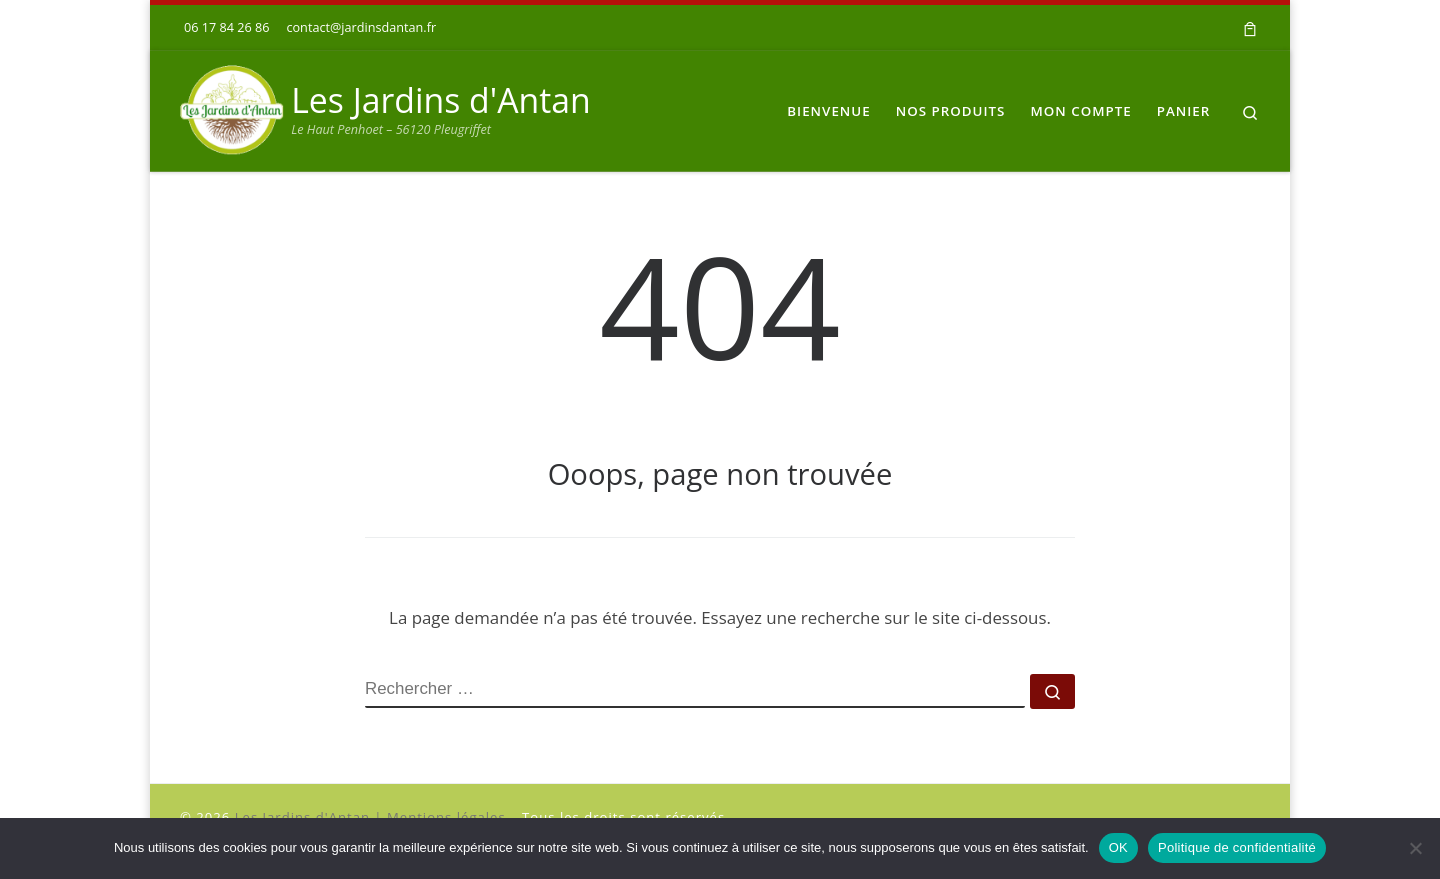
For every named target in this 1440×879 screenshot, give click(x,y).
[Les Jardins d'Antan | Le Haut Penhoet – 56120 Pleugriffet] (232, 107)
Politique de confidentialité (1237, 847)
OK (1118, 847)
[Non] (1415, 848)
